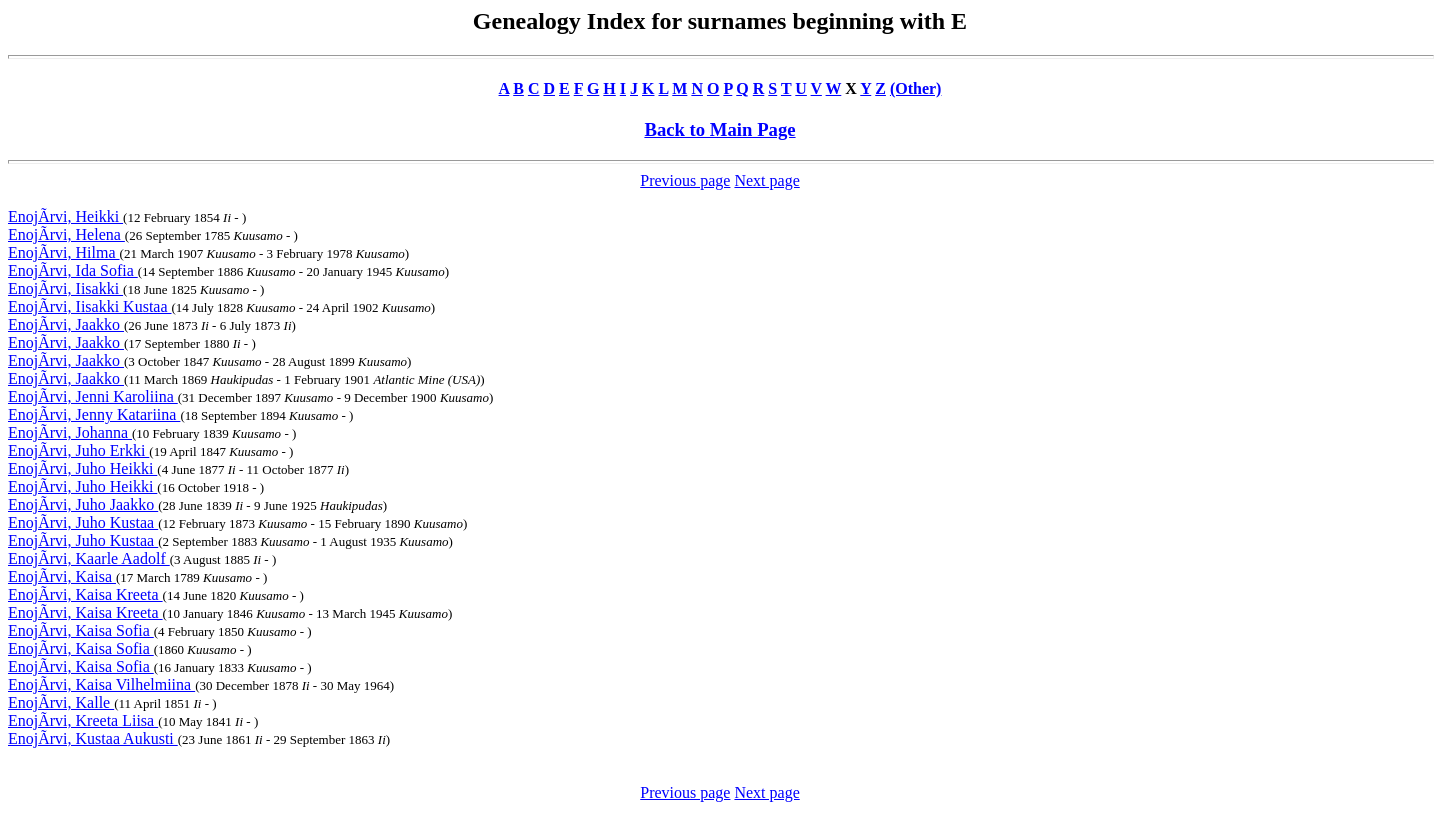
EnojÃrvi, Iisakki (65, 288)
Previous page (685, 180)
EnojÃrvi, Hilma (64, 252)
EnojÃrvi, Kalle (61, 702)
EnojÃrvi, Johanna (70, 432)
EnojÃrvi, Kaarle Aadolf (89, 558)
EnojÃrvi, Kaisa (62, 576)
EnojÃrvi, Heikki (65, 216)
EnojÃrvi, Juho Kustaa (83, 522)
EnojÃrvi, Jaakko (66, 324)
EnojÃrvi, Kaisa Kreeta (85, 594)
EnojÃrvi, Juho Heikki (82, 468)
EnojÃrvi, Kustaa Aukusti (93, 738)
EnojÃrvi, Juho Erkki (78, 450)
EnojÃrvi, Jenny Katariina (94, 414)
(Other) (916, 88)
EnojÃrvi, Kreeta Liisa (83, 720)
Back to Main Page (719, 129)
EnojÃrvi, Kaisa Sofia (81, 630)
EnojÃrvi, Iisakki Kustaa (90, 306)
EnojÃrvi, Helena (66, 234)
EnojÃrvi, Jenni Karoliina (93, 396)
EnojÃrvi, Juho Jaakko (83, 504)
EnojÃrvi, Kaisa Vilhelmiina (101, 684)
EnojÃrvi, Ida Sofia (73, 270)
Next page (766, 180)
